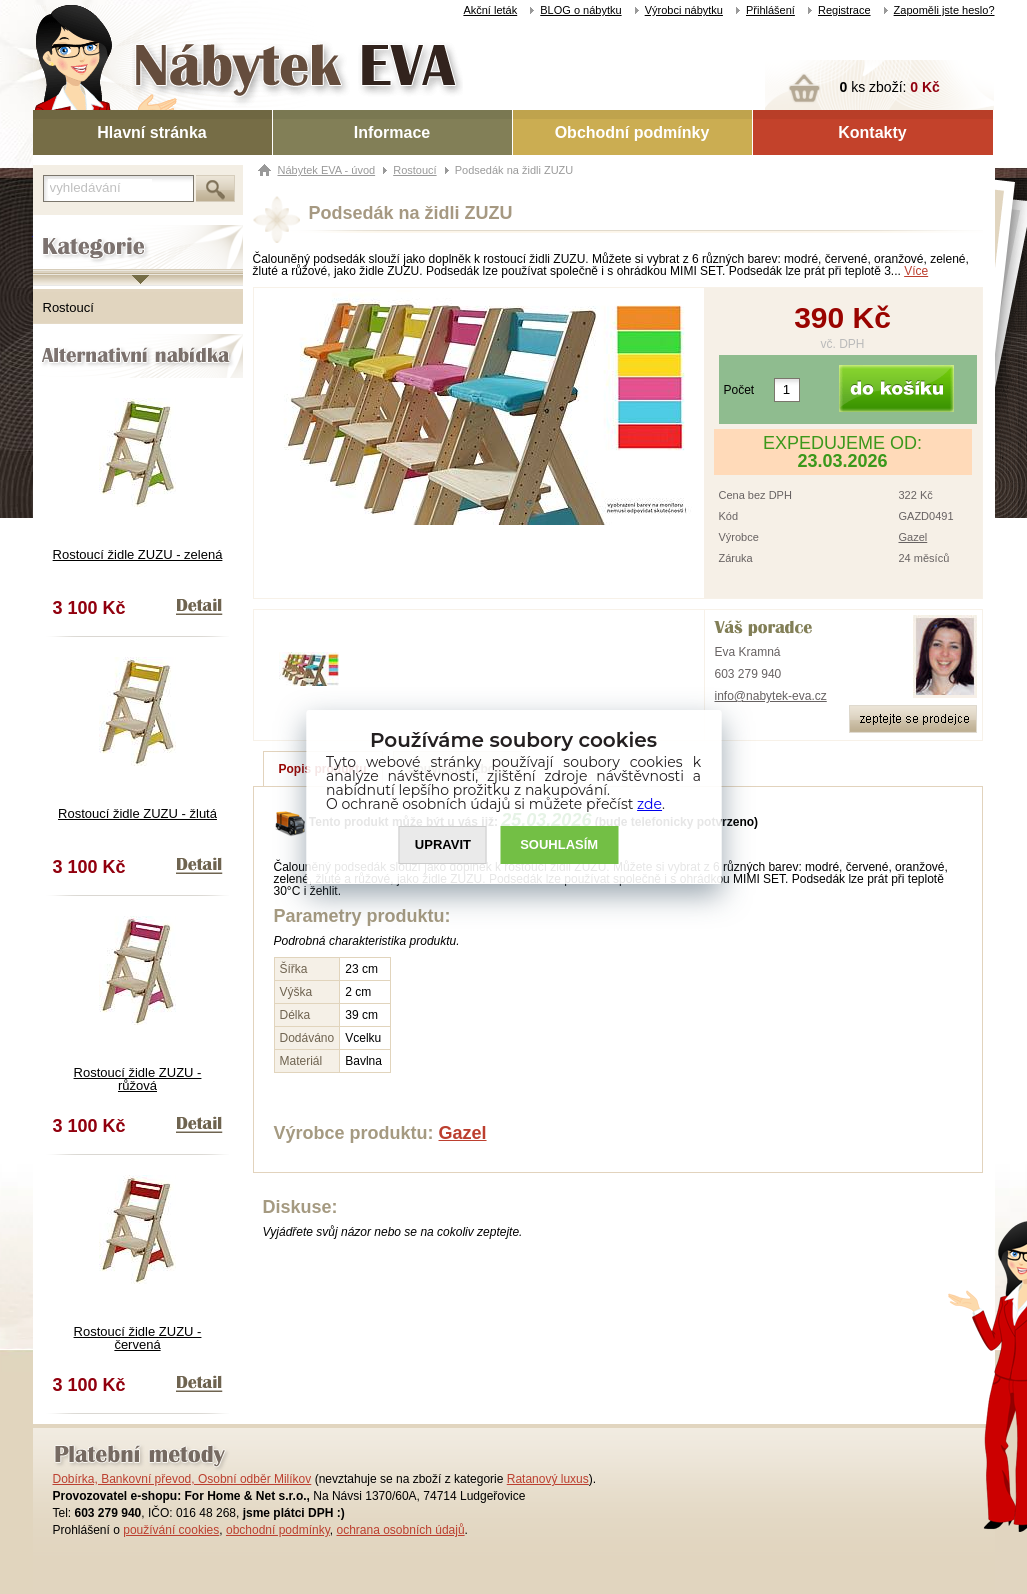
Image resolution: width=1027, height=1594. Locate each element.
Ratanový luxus (548, 1479)
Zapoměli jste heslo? (944, 10)
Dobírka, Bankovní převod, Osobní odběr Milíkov (182, 1479)
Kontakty (872, 132)
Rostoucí (68, 307)
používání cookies (171, 1530)
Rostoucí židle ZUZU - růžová (138, 1079)
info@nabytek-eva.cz (771, 696)
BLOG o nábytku (580, 10)
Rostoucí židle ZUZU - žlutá (137, 813)
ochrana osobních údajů (400, 1530)
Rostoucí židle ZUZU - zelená (138, 554)
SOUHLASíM (559, 845)
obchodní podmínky (278, 1530)
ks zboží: (890, 87)
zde (649, 804)
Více (916, 271)
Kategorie (60, 231)
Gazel (913, 537)
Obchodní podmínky (632, 132)
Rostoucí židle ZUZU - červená (138, 1338)
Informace (392, 132)
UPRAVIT (443, 845)
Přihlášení (770, 10)
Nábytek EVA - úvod (327, 170)
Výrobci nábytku (684, 10)
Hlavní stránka (151, 132)
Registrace (844, 10)
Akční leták (490, 10)
